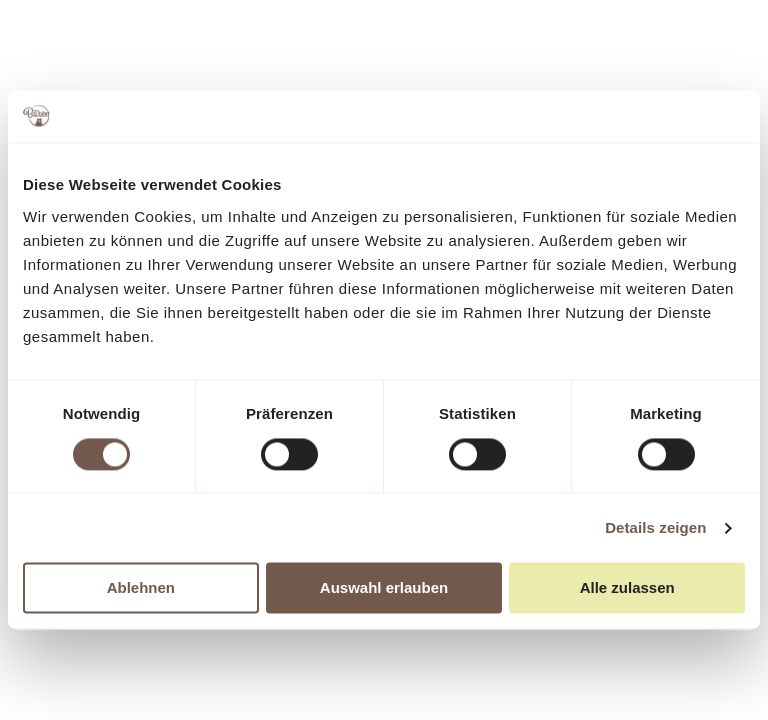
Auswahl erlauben (384, 588)
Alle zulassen (627, 588)
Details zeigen (655, 527)
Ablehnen (141, 588)
